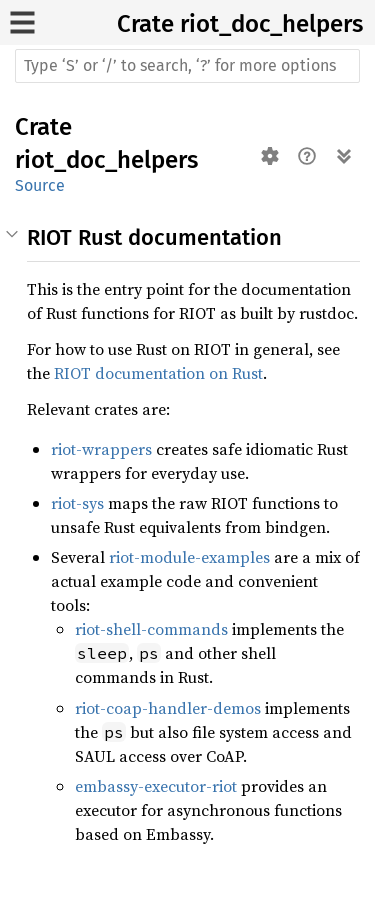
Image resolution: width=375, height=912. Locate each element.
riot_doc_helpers (271, 24)
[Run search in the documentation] (187, 66)
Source (40, 185)
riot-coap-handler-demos (168, 708)
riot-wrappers (101, 449)
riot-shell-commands (151, 629)
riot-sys (77, 503)
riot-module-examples (189, 557)
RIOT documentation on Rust (158, 373)
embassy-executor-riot (156, 786)
